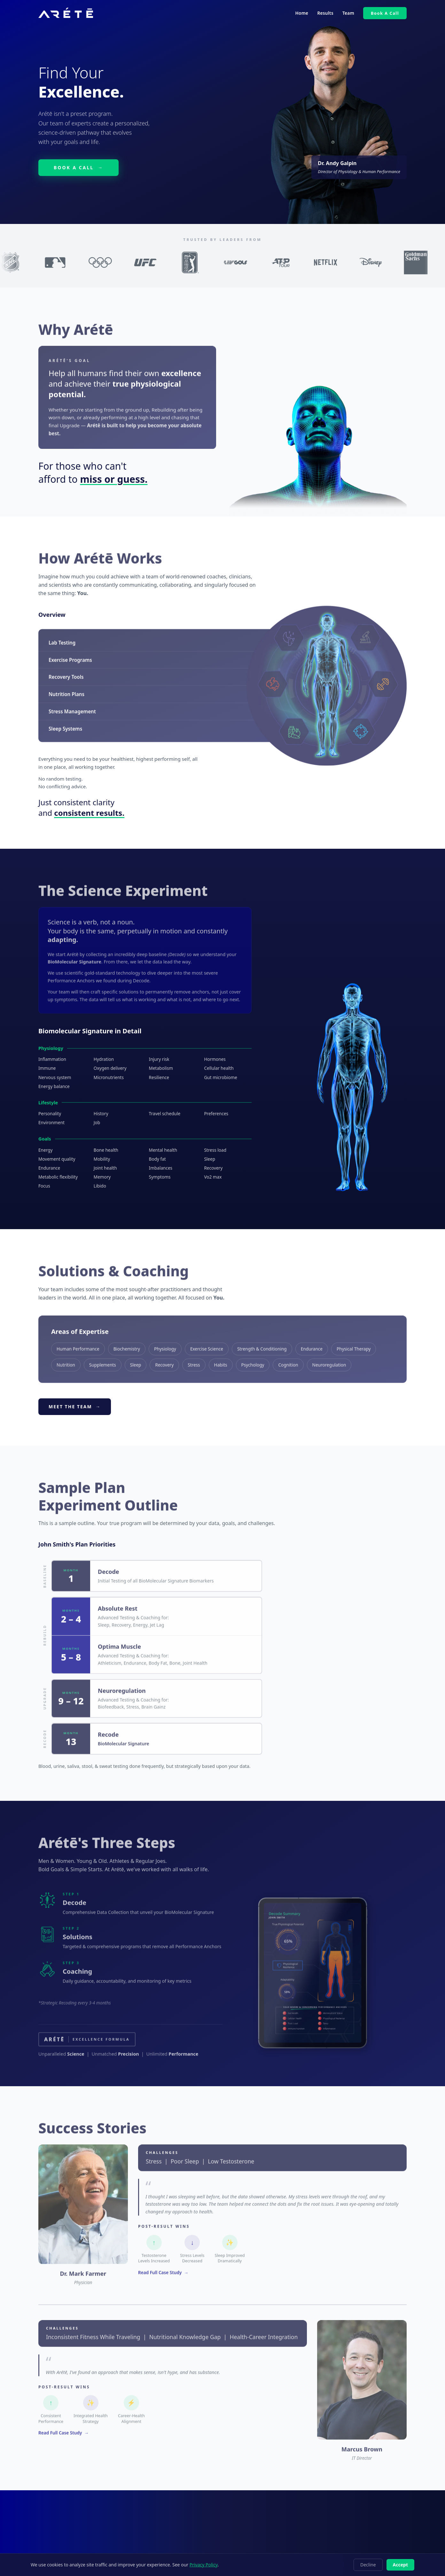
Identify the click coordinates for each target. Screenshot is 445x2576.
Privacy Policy (204, 2565)
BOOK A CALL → (78, 167)
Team (348, 13)
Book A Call (385, 13)
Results (325, 13)
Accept (400, 2565)
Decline (368, 2565)
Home (301, 13)
